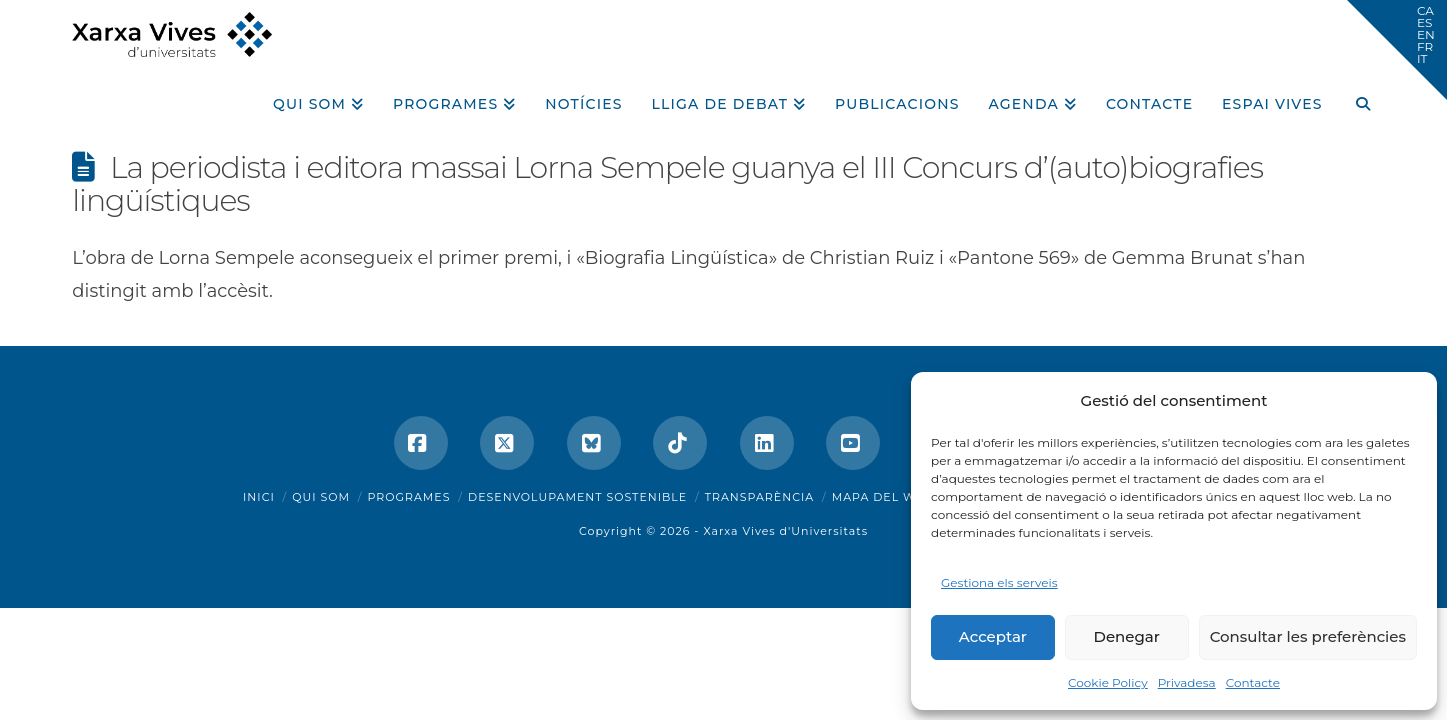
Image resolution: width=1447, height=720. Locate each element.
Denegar (1127, 636)
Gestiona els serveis (999, 582)
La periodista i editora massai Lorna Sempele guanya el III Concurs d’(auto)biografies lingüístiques (667, 184)
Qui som (321, 497)
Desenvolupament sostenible (577, 497)
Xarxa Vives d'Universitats (785, 531)
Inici (259, 497)
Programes (409, 497)
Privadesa (1187, 682)
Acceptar (993, 636)
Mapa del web (883, 497)
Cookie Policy (1108, 682)
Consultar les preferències (1308, 636)
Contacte (1253, 682)
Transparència (759, 497)
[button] (1397, 50)
